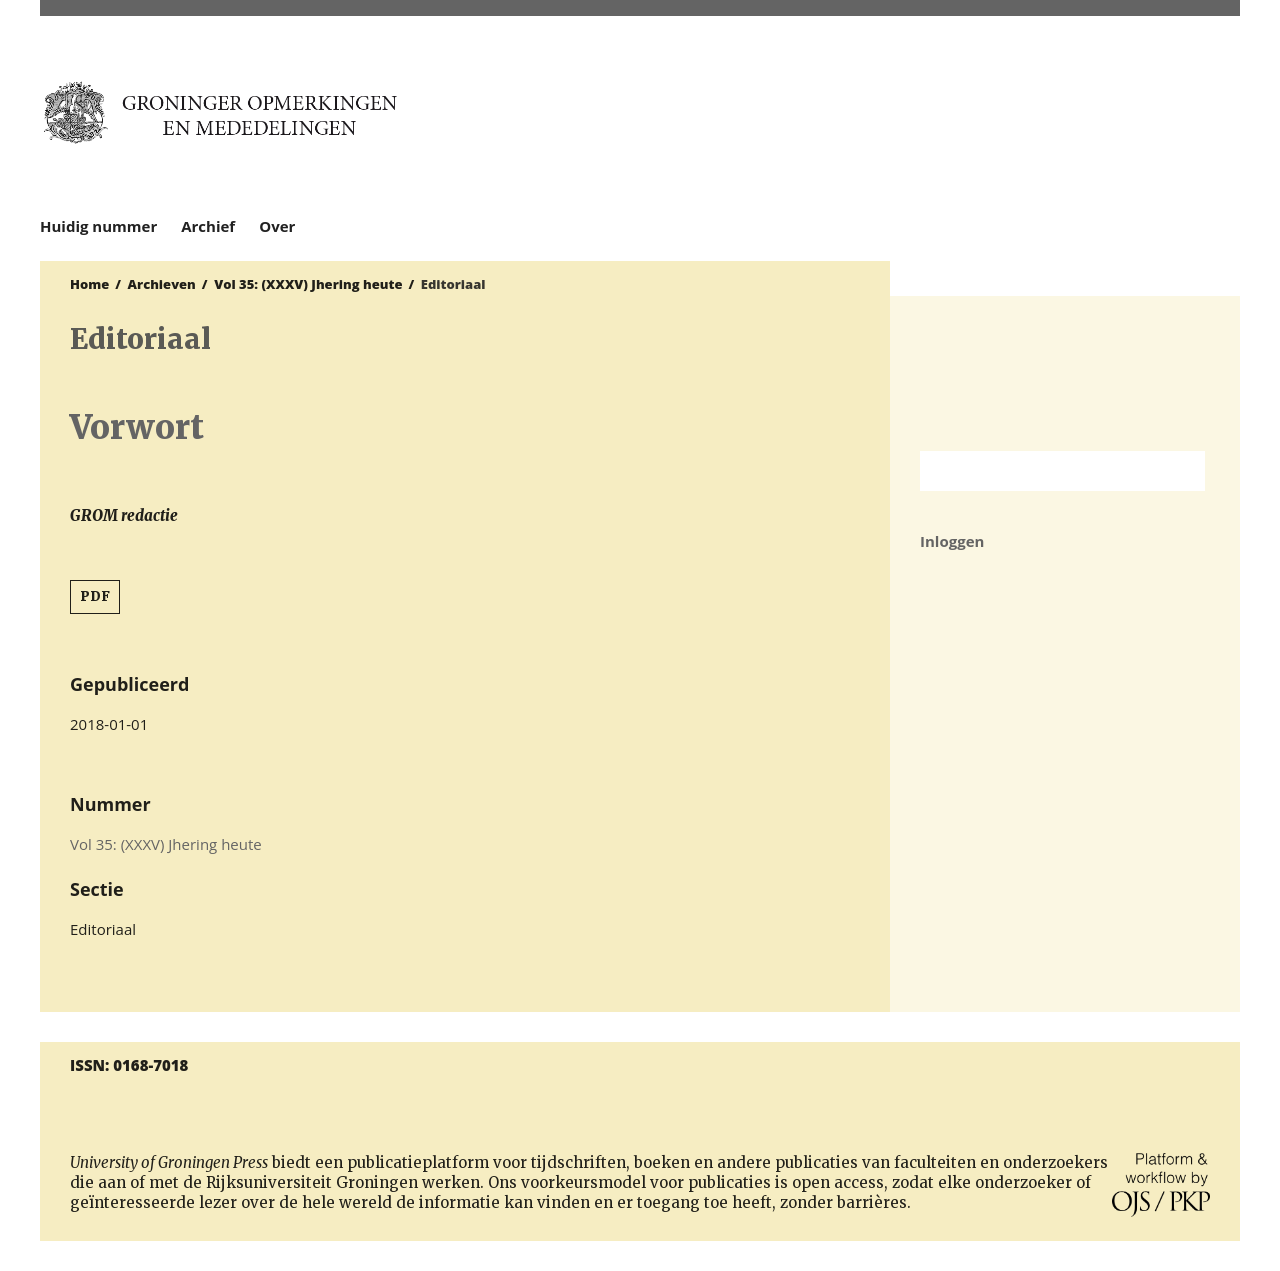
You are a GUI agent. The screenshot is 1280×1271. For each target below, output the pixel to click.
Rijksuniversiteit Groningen (1065, 373)
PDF (95, 596)
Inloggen (952, 541)
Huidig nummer (98, 226)
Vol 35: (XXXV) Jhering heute (308, 284)
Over (277, 226)
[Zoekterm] (1037, 471)
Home (89, 284)
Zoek (1180, 471)
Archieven (162, 284)
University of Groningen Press (1026, 121)
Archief (208, 226)
